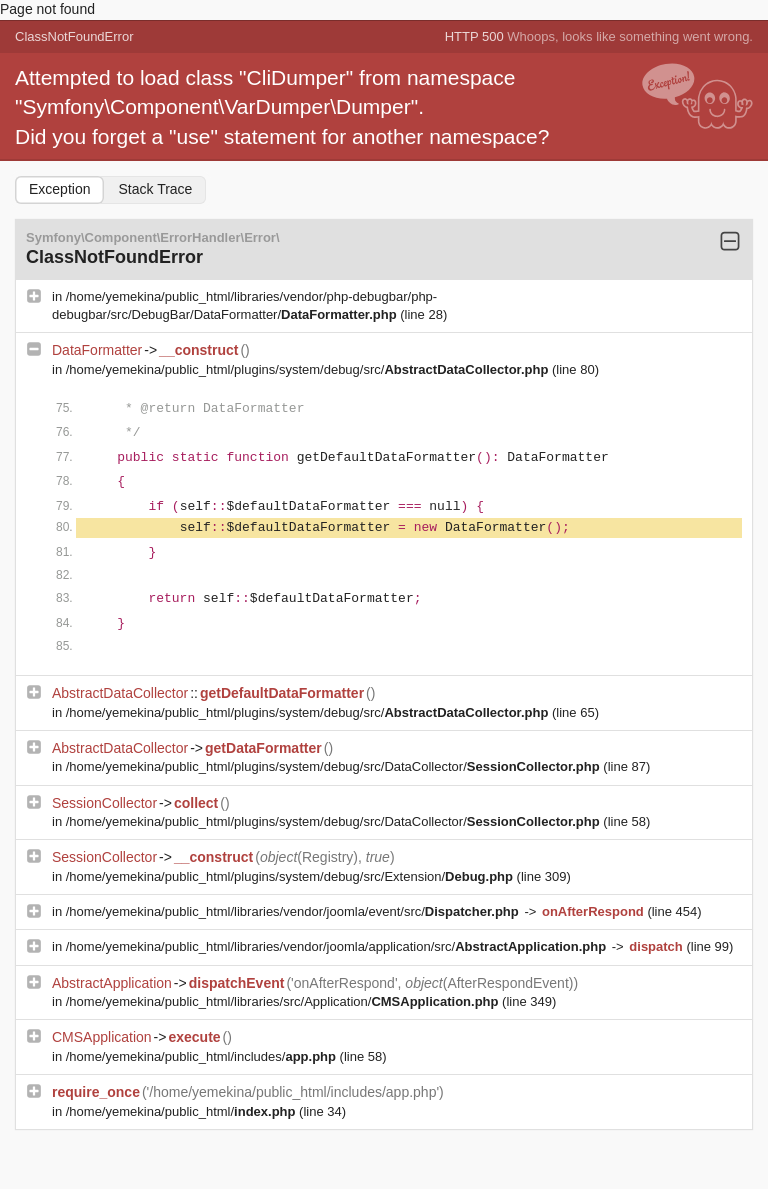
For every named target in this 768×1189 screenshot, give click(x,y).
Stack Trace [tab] (155, 189)
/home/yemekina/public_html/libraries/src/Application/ (284, 1001)
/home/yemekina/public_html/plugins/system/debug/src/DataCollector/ (335, 766)
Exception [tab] (59, 189)
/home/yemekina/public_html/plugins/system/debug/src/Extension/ (291, 876)
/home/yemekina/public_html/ (182, 1111)
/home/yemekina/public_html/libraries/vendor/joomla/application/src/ (338, 946)
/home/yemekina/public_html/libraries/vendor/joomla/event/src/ (294, 911)
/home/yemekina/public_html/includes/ (203, 1056)
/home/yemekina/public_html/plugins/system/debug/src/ (309, 369)
